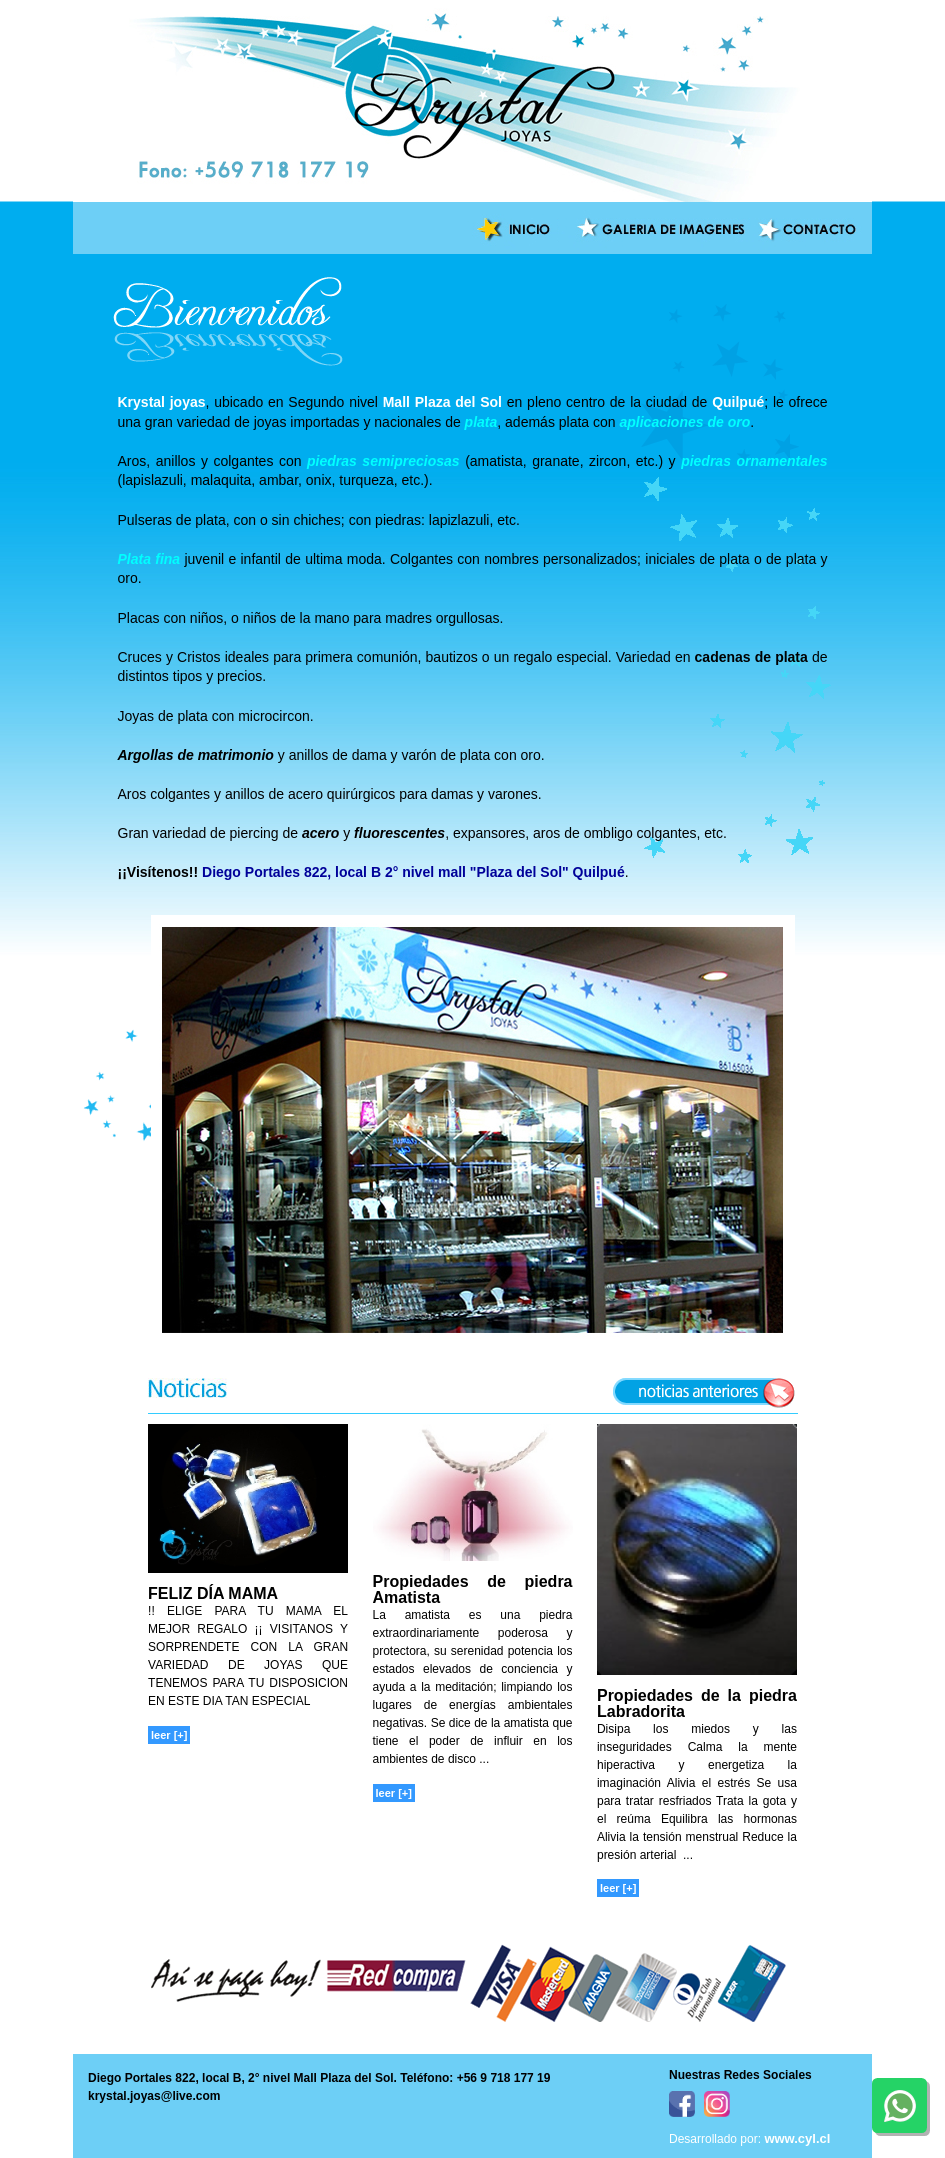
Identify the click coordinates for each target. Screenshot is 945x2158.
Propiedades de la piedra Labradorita (697, 1703)
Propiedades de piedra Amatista (473, 1589)
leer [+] (169, 1735)
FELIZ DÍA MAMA (213, 1593)
